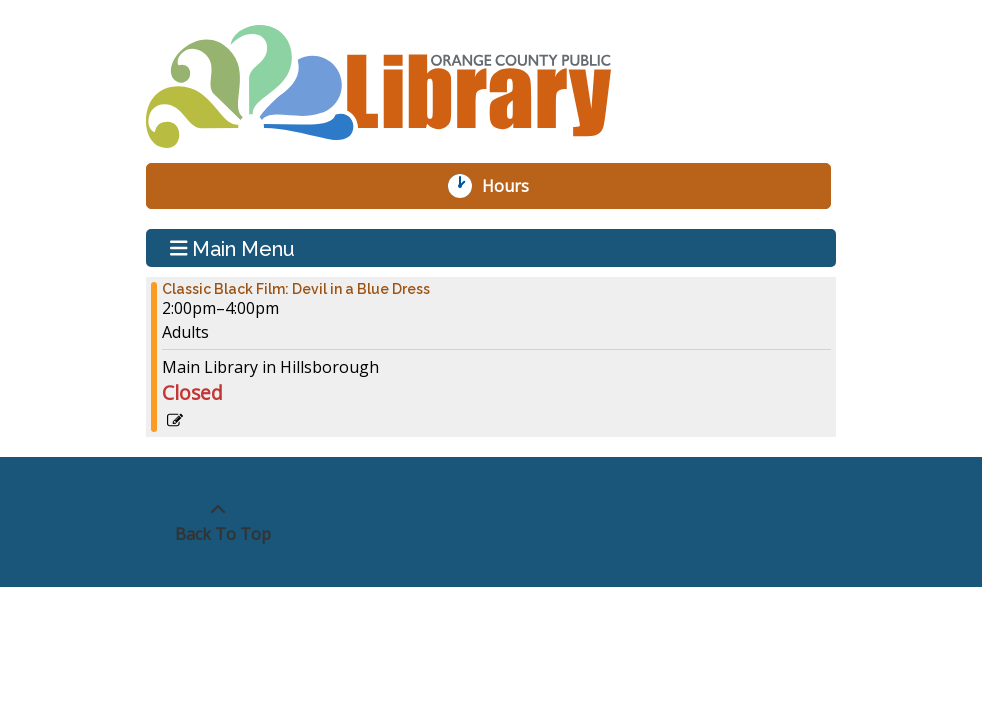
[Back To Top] (217, 522)
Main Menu (233, 248)
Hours (516, 186)
